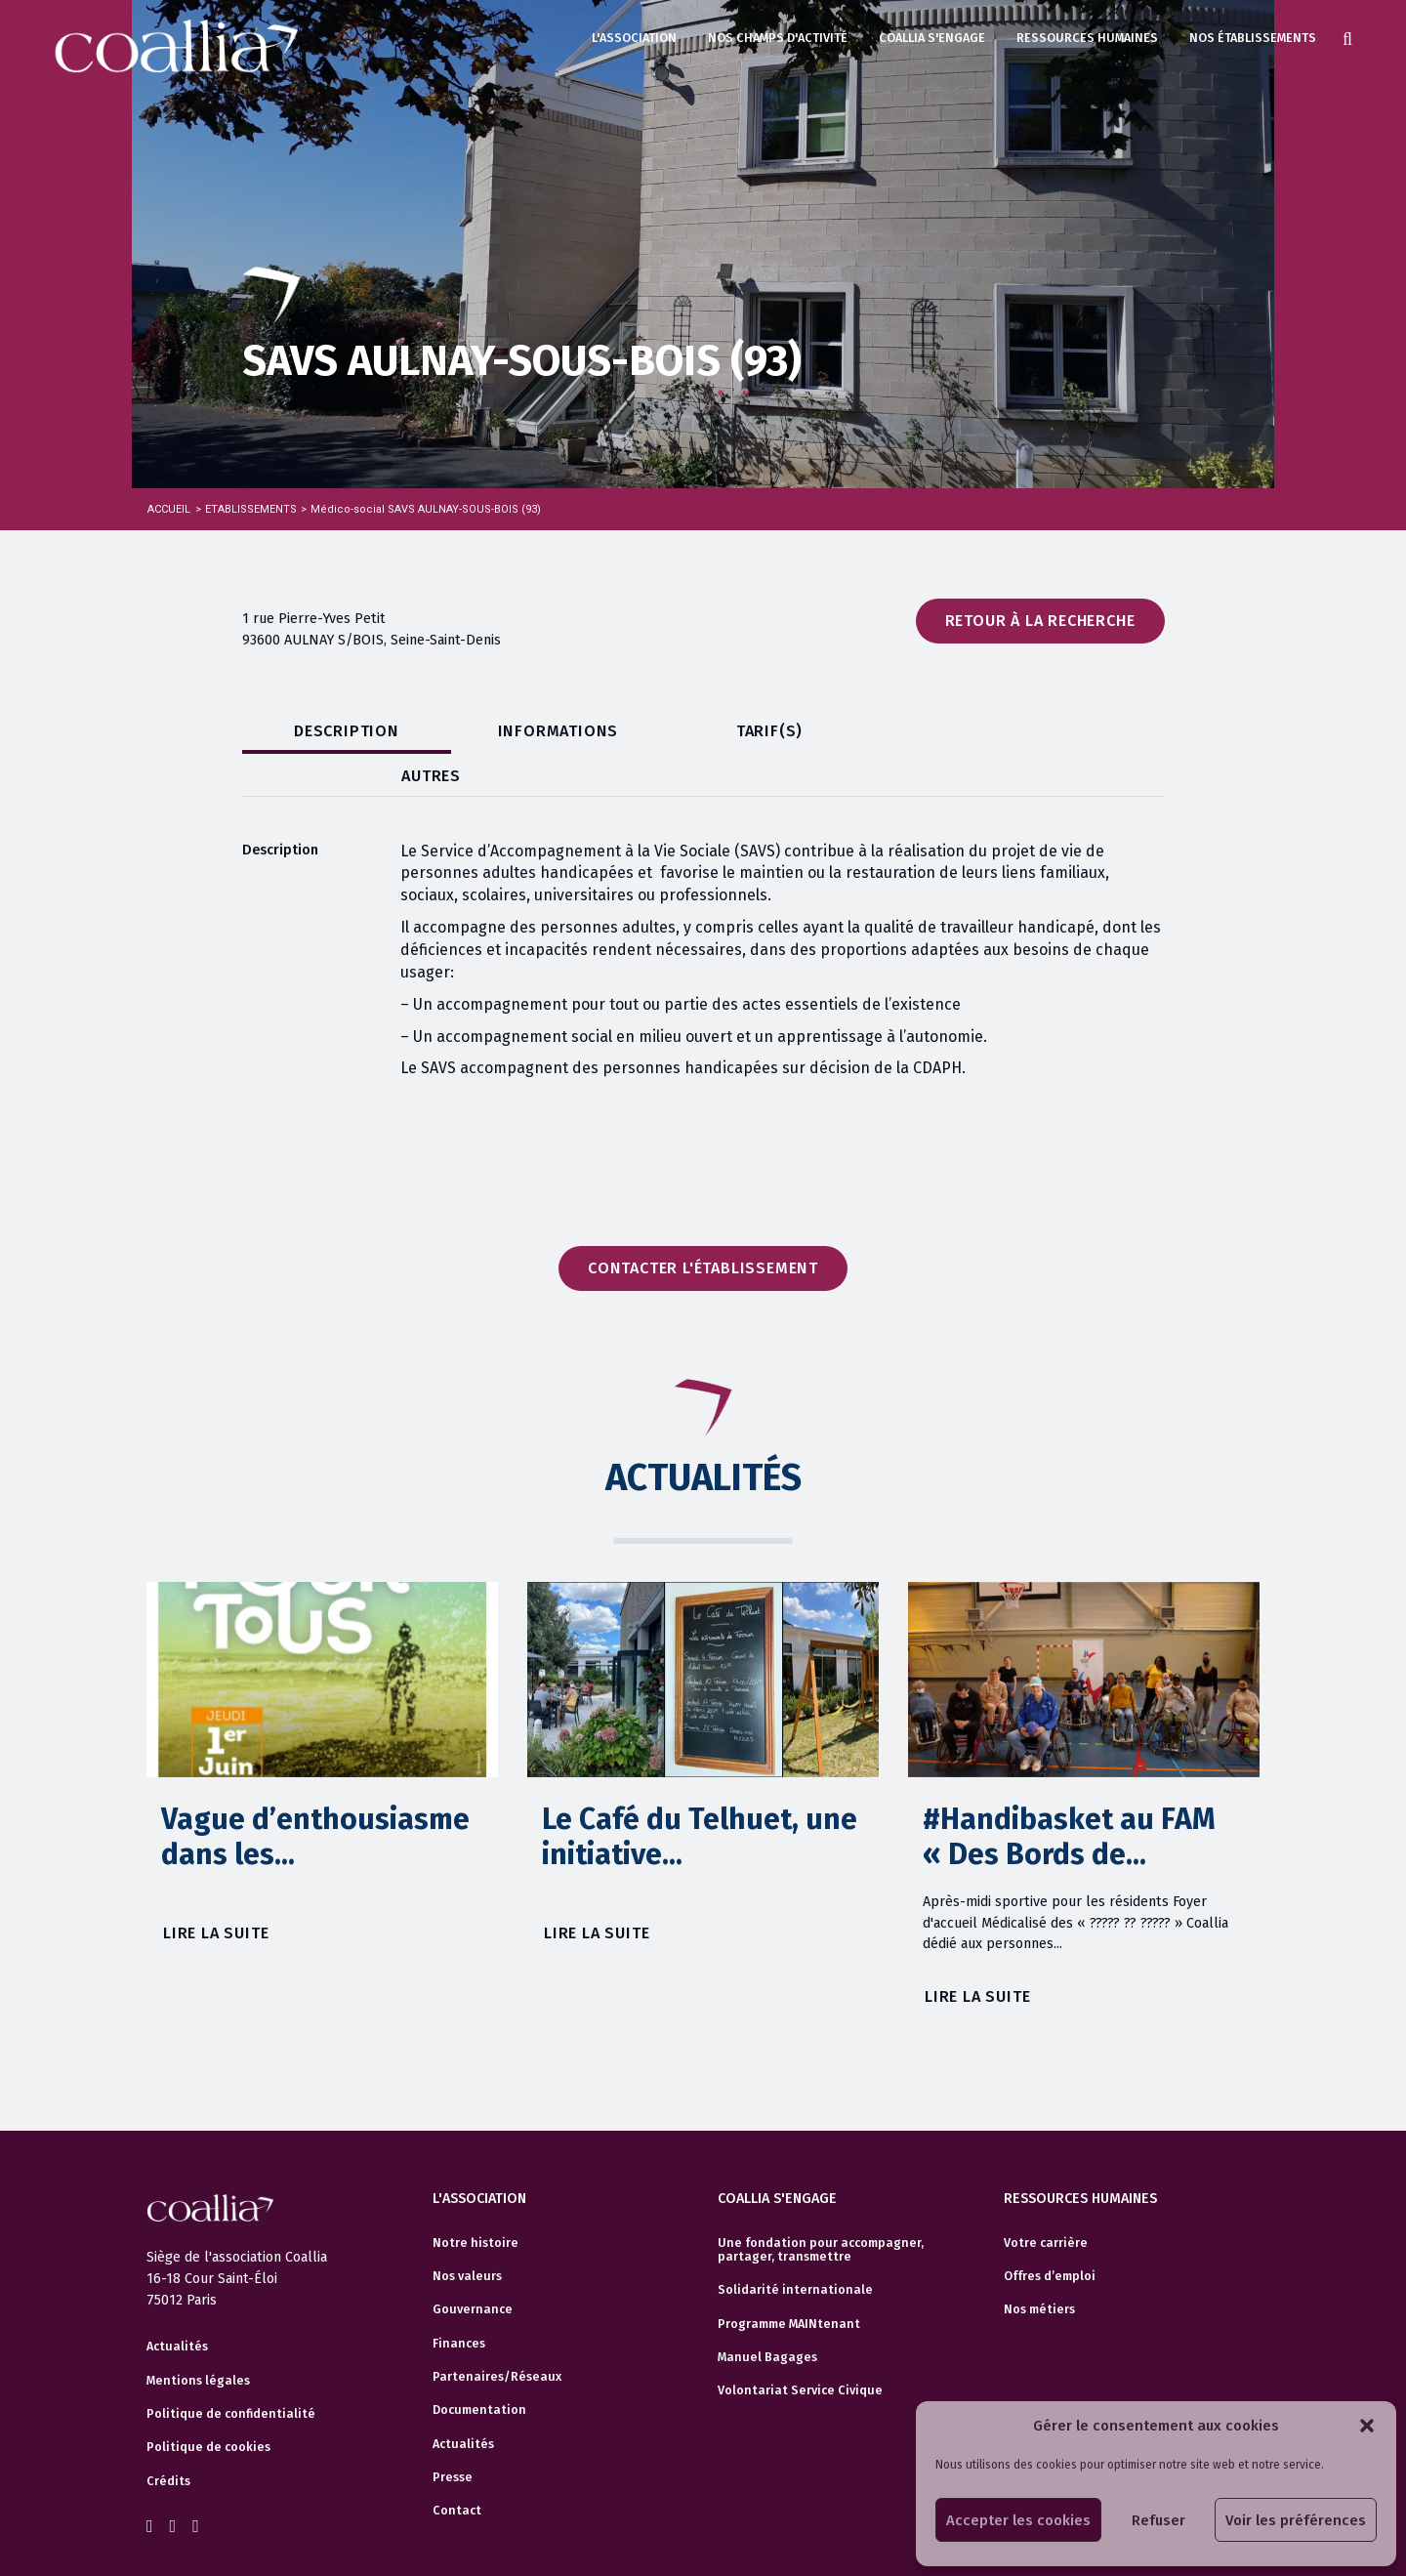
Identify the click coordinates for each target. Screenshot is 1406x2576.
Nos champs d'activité (778, 37)
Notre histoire (475, 2201)
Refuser (1158, 2520)
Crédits (168, 2439)
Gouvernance (473, 2267)
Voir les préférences (1295, 2520)
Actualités (177, 2305)
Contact (457, 2468)
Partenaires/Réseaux (497, 2335)
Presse (453, 2435)
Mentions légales (198, 2339)
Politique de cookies (208, 2406)
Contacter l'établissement (703, 1226)
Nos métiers (1039, 2267)
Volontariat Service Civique (800, 2348)
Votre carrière (1046, 2201)
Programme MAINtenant (789, 2282)
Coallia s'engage (932, 37)
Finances (459, 2301)
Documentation (479, 2368)
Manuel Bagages (767, 2315)
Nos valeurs (467, 2234)
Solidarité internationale (795, 2248)
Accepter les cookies (1018, 2520)
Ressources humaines (1087, 37)
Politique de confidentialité (230, 2373)
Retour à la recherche (1040, 620)
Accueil (168, 509)
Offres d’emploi (1050, 2234)
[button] (1367, 2425)
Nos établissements (1252, 37)
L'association (634, 37)
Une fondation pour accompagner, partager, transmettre (821, 2208)
